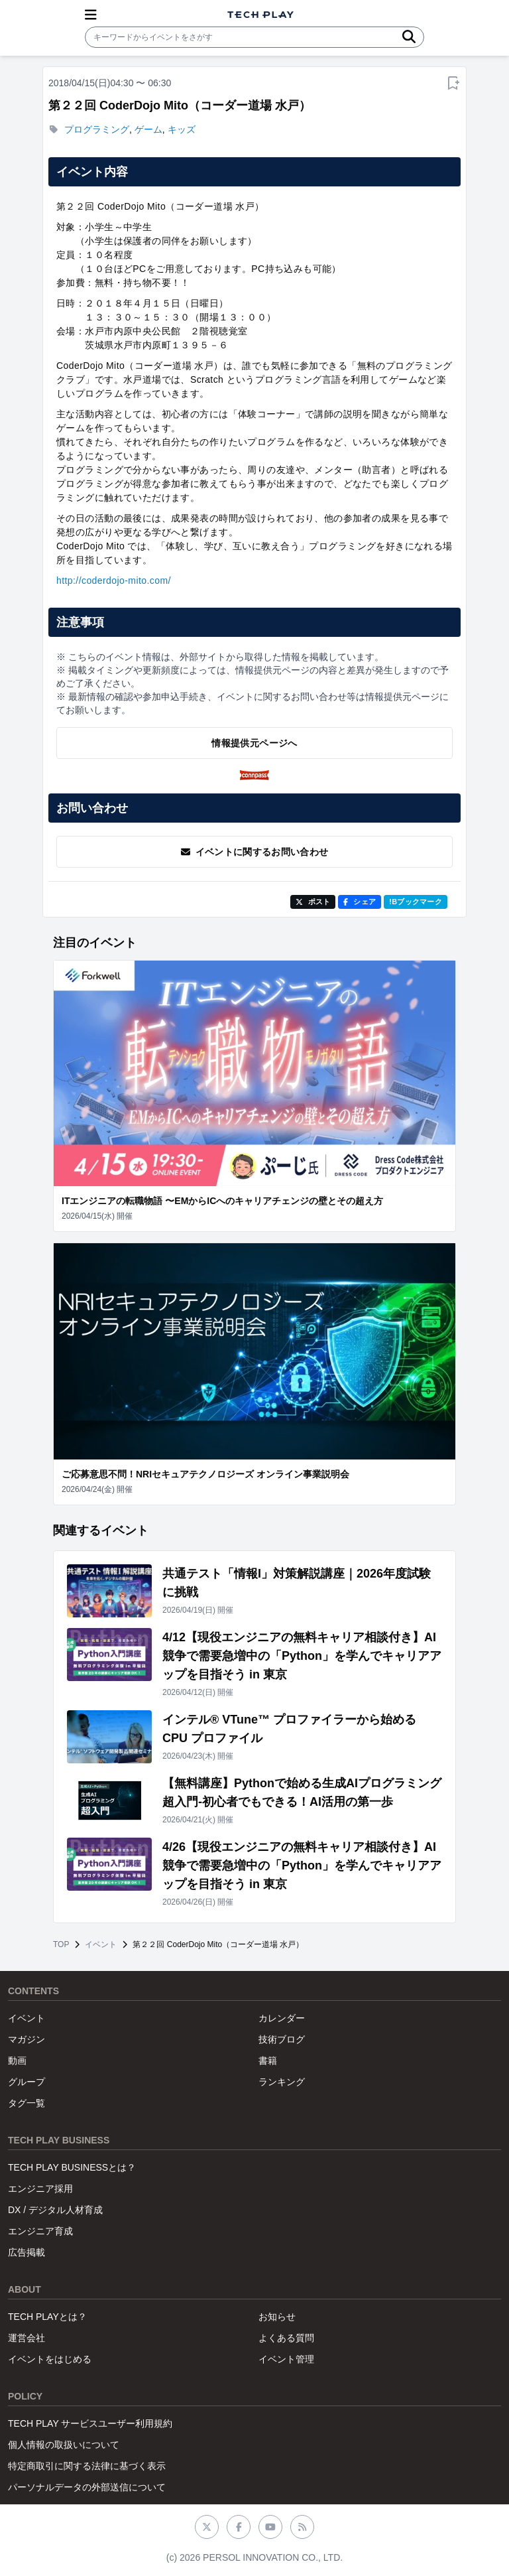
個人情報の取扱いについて (63, 2444)
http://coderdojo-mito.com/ (113, 580)
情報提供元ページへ (254, 743)
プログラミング (96, 129)
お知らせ (277, 2316)
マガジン (26, 2039)
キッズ (182, 129)
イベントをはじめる (49, 2359)
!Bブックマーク (415, 902)
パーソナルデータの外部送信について (87, 2487)
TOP (61, 1944)
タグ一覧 (26, 2103)
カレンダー (281, 2018)
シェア (359, 902)
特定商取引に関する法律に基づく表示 (87, 2466)
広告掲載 (26, 2252)
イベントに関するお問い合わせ (255, 852)
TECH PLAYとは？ (47, 2316)
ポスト (313, 902)
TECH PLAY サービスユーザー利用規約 (90, 2423)
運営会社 (26, 2338)
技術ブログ (281, 2039)
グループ (26, 2081)
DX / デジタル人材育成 (55, 2209)
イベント (101, 1944)
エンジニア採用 (40, 2188)
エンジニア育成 (40, 2231)
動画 (17, 2060)
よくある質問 (286, 2338)
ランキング (281, 2081)
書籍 (267, 2060)
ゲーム (148, 129)
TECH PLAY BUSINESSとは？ (72, 2167)
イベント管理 (286, 2359)
